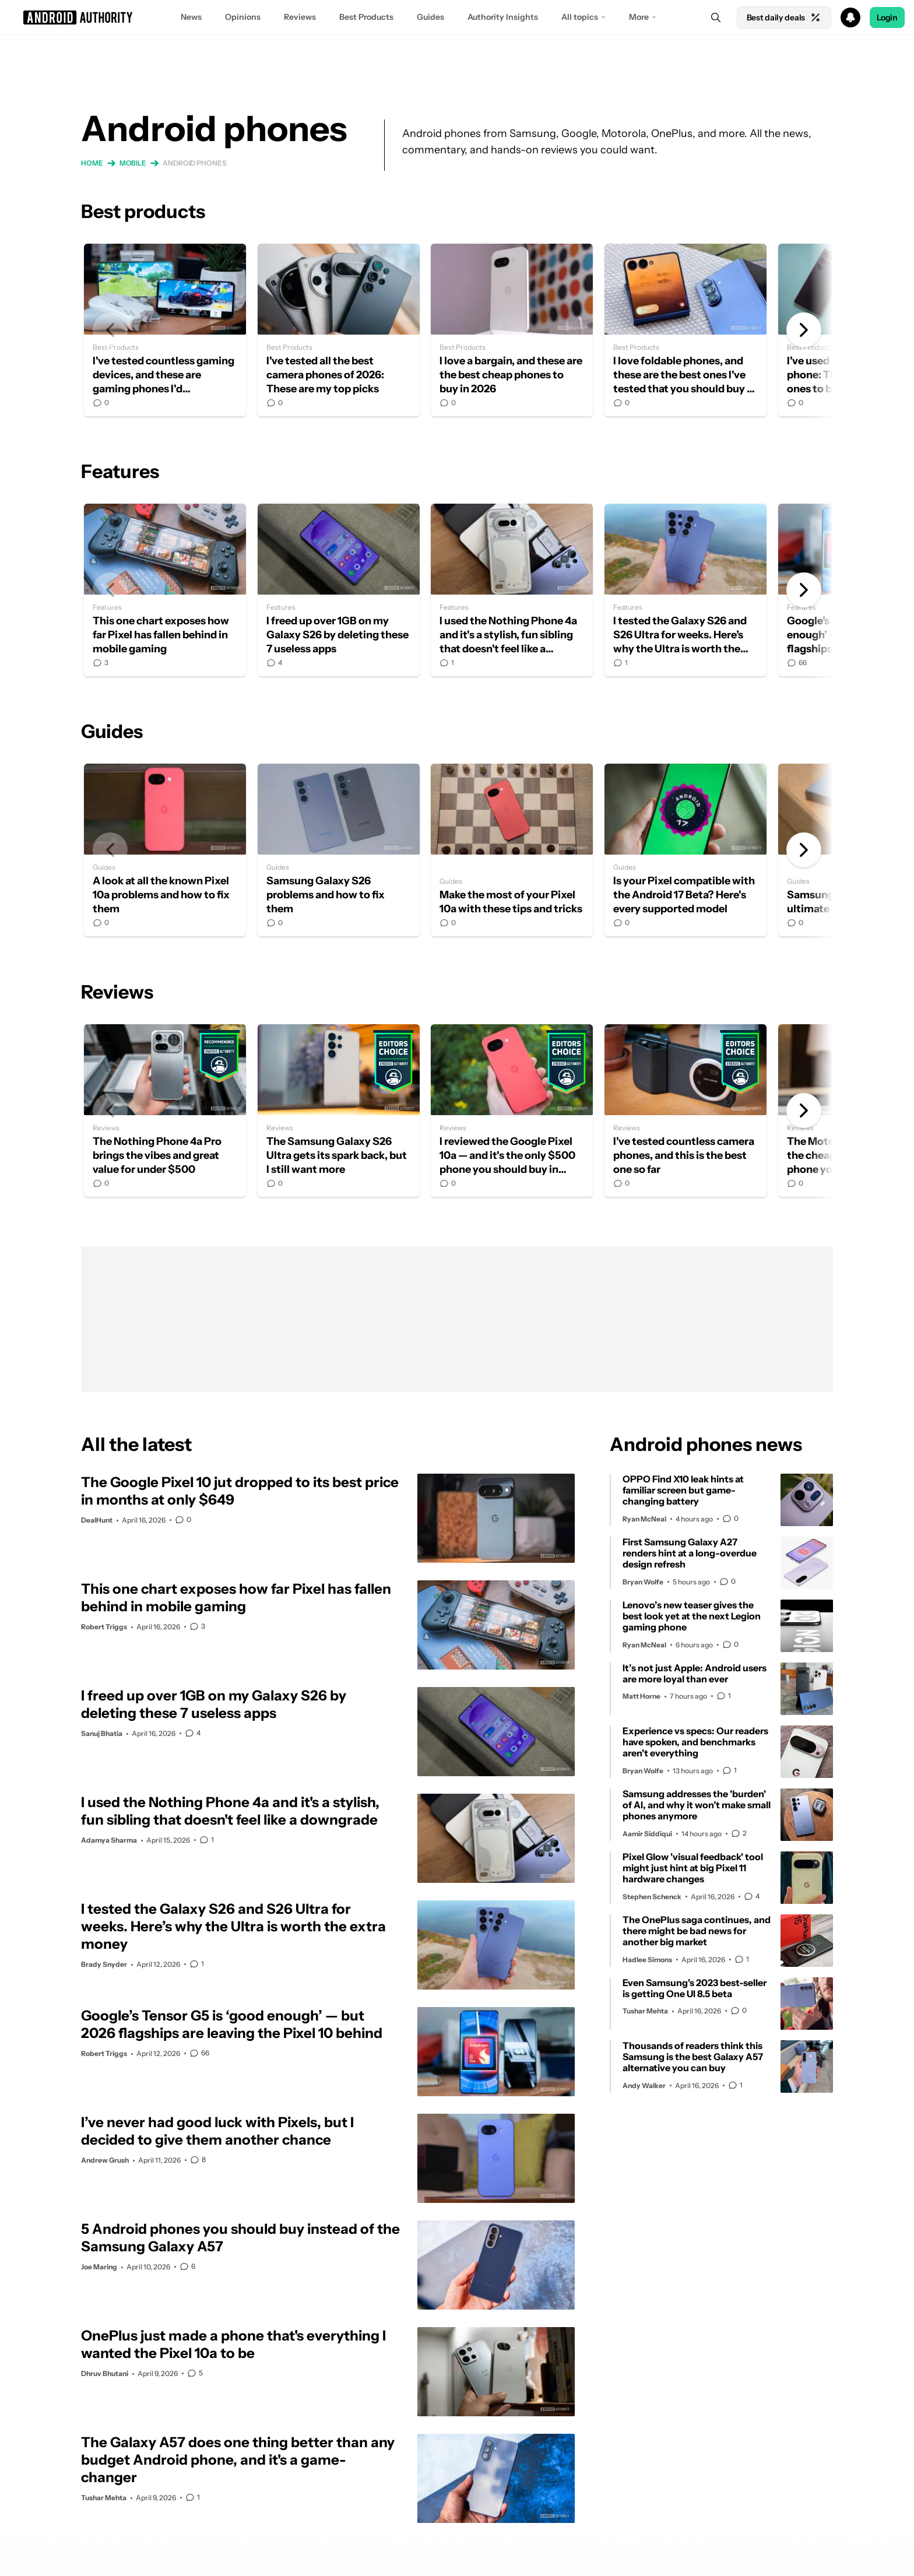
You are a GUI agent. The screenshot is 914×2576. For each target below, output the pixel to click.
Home (92, 163)
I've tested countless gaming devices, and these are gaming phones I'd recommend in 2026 (165, 330)
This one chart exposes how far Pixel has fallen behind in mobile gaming (165, 590)
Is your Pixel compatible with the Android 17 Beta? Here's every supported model (685, 850)
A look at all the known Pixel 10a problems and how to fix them (165, 850)
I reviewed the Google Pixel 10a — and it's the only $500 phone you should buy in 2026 (512, 1110)
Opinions (243, 17)
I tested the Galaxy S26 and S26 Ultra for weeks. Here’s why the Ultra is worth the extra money (685, 590)
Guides (430, 17)
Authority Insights (502, 17)
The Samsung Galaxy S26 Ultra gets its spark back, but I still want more (339, 1110)
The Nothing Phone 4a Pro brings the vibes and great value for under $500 (165, 1110)
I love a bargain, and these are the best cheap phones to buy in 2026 (512, 330)
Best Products (366, 17)
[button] (457, 17)
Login (887, 17)
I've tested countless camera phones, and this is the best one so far (685, 1110)
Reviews (300, 17)
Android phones (195, 163)
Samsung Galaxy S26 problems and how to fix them (339, 850)
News (191, 17)
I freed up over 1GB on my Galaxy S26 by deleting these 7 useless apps (339, 590)
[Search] (715, 17)
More (639, 17)
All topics (579, 17)
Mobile (132, 163)
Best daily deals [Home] (784, 17)
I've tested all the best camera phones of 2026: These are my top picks (339, 330)
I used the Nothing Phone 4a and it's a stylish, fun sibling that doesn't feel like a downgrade (512, 590)
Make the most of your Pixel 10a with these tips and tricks (512, 850)
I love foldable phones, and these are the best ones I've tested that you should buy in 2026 (685, 330)
